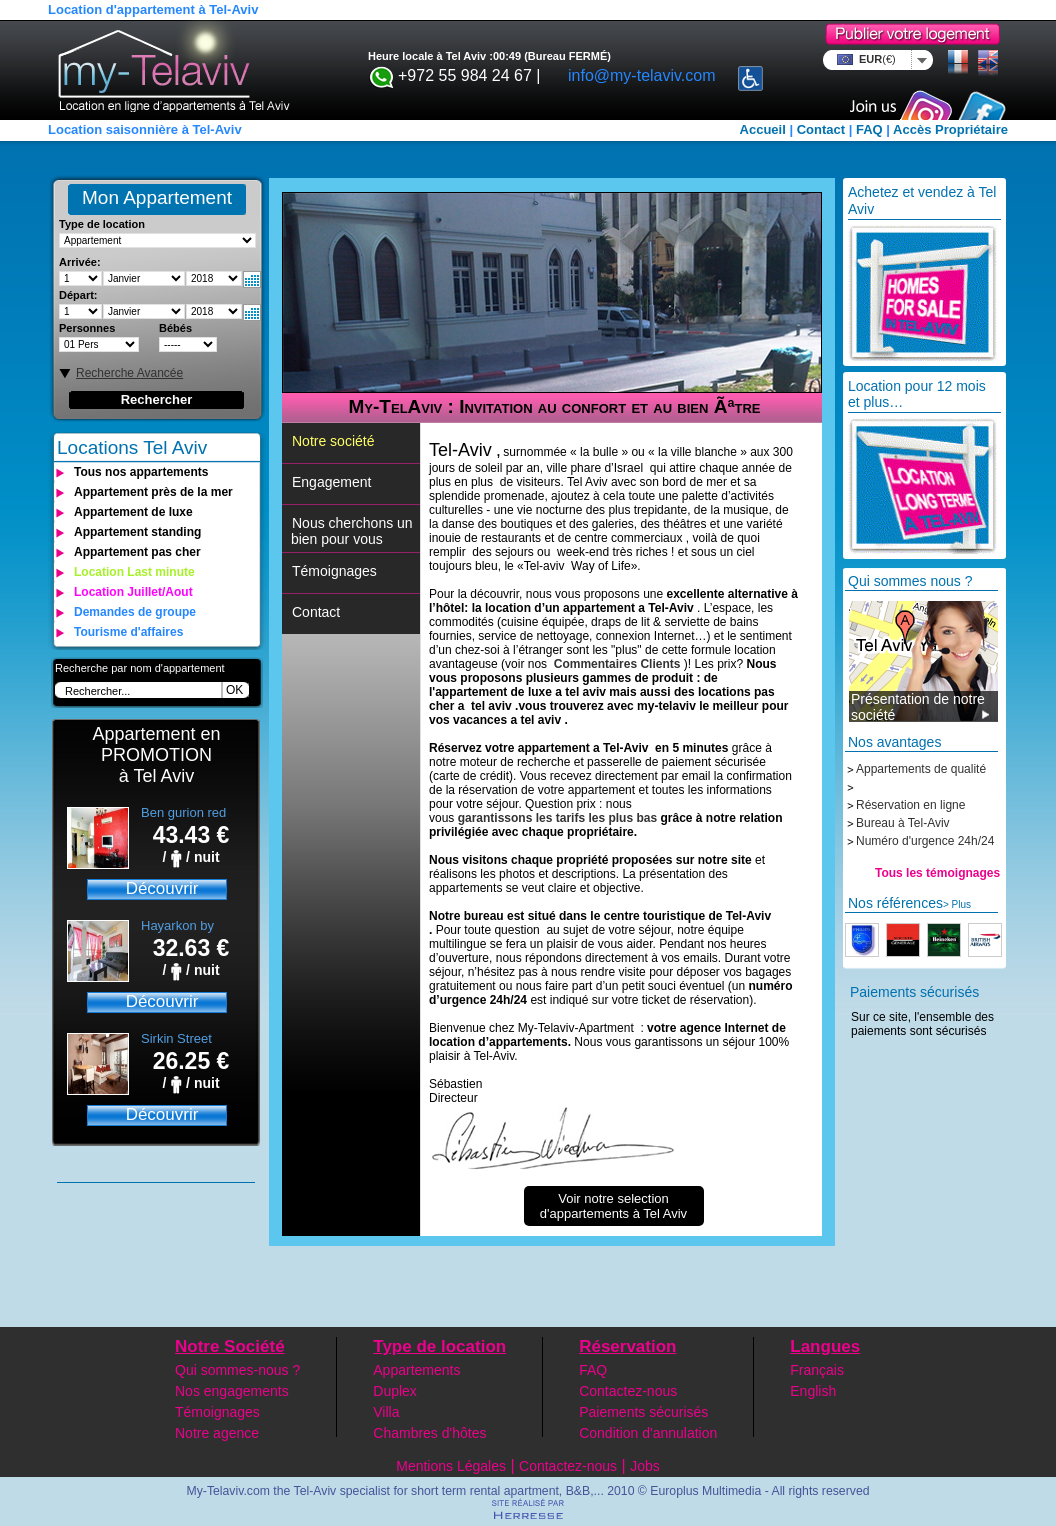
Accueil (763, 129)
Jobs (645, 1466)
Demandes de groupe (135, 612)
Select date (252, 280)
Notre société (333, 441)
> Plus (957, 904)
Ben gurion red (183, 812)
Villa (386, 1412)
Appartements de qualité (921, 769)
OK (234, 690)
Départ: (78, 295)
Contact (821, 129)
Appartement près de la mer (153, 492)
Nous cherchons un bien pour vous (350, 531)
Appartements (416, 1370)
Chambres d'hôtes (429, 1433)
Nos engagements (232, 1391)
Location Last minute (134, 572)
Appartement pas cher (137, 552)
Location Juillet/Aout (133, 592)
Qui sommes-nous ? (237, 1370)
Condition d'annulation (648, 1433)
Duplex (395, 1391)
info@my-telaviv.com (642, 75)
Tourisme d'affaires (128, 632)
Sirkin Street (176, 1038)
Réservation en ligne (910, 805)
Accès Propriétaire (950, 129)
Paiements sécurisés (643, 1412)
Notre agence (217, 1433)
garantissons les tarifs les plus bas (557, 818)
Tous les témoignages (937, 873)
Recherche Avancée (129, 373)
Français (817, 1370)
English (813, 1391)
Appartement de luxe (133, 512)
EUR (874, 59)
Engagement (331, 482)
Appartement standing (137, 532)
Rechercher (157, 399)
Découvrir (162, 888)
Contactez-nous (628, 1391)
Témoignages (334, 571)
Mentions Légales (451, 1466)
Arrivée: (80, 262)
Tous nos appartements (141, 472)
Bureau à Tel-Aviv (903, 823)
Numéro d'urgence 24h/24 (925, 841)
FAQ (869, 129)
